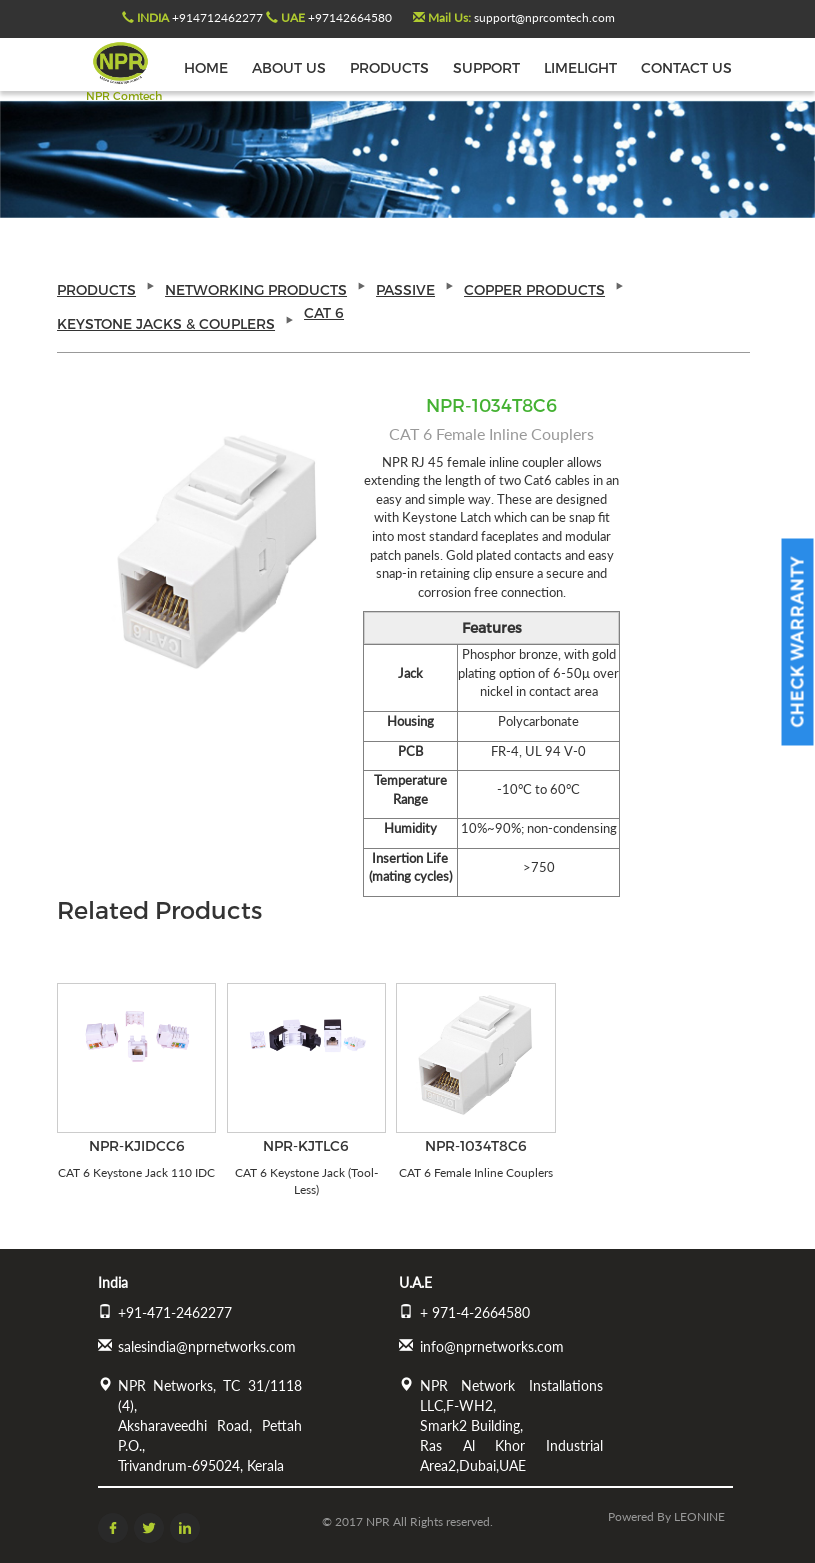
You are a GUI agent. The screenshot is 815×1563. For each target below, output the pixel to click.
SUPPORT (486, 67)
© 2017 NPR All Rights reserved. (407, 1521)
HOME (206, 67)
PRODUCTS (389, 67)
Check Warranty (797, 642)
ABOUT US (289, 67)
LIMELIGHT (580, 67)
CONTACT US (686, 67)
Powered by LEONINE (666, 1516)
